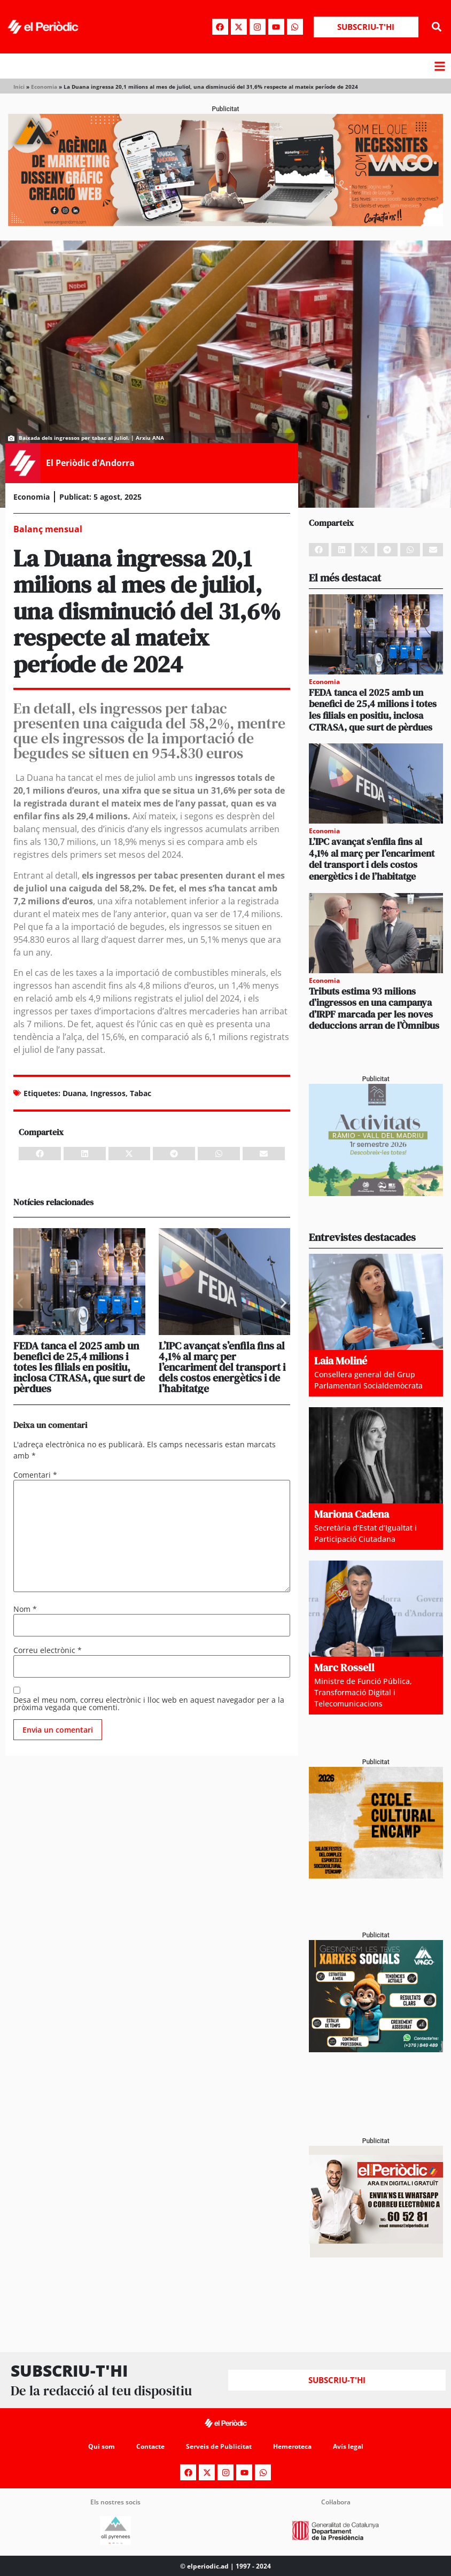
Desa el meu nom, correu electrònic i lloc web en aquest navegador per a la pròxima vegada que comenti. (148, 1703)
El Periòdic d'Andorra (90, 463)
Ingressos (108, 1093)
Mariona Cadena (351, 1514)
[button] (437, 27)
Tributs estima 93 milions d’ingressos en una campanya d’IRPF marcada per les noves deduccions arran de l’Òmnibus (374, 1008)
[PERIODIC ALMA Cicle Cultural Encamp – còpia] (376, 1876)
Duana (74, 1093)
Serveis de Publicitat (219, 2446)
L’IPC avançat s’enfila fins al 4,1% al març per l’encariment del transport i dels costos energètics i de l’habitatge (222, 1367)
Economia (44, 86)
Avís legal (348, 2446)
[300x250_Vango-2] (376, 2049)
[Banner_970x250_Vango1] (225, 223)
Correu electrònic (47, 1650)
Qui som (101, 2446)
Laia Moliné (340, 1360)
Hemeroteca (292, 2446)
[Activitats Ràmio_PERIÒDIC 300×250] (376, 1193)
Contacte (150, 2446)
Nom (25, 1609)
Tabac (140, 1093)
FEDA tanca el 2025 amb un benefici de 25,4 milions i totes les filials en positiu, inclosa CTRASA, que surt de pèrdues (79, 1367)
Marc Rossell (344, 1667)
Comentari (35, 1475)
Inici (19, 86)
